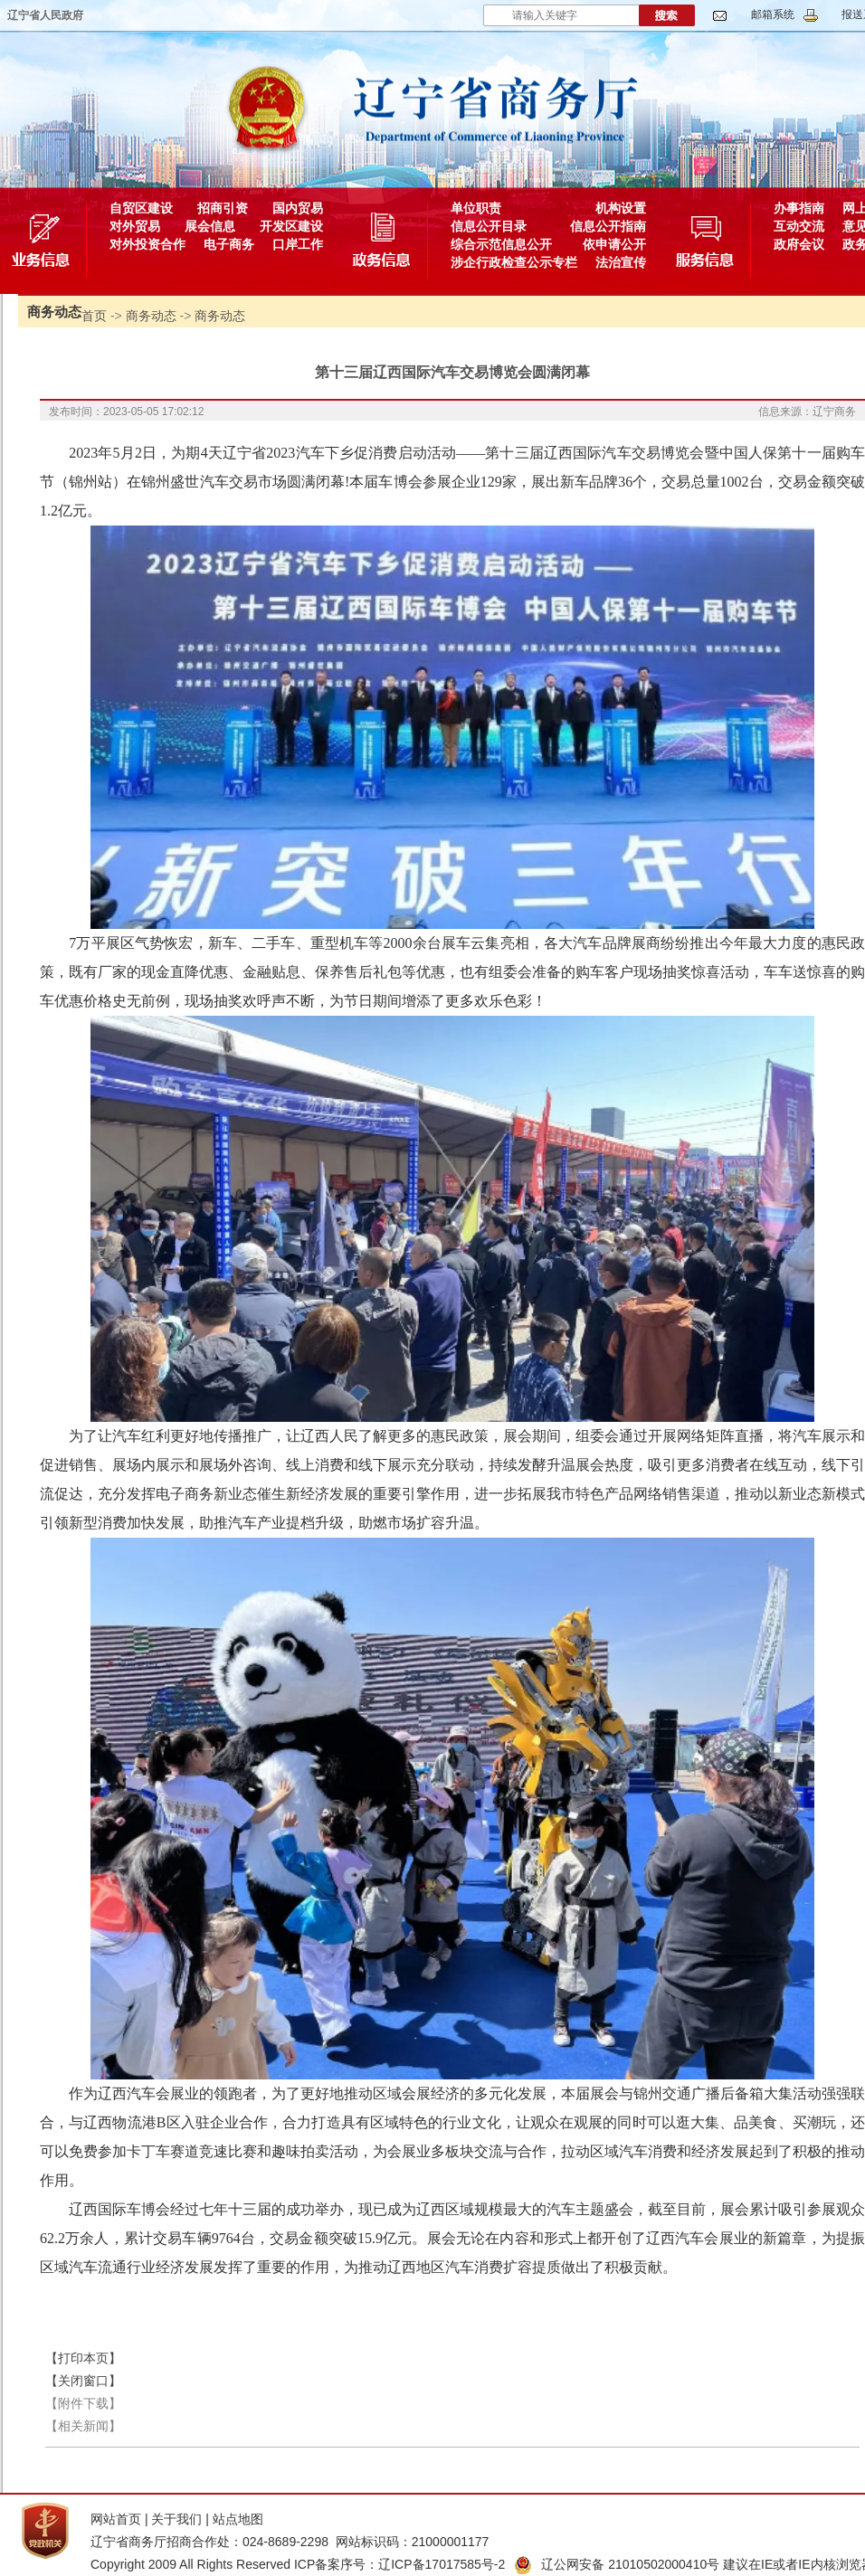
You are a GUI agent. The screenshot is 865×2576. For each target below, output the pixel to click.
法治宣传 (620, 262)
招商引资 (222, 208)
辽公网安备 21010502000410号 (616, 2564)
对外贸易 (134, 226)
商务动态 (151, 315)
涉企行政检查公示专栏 (514, 262)
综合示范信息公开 (501, 244)
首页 (94, 315)
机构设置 (620, 208)
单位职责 (476, 208)
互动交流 (799, 226)
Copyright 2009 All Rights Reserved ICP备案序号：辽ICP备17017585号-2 (297, 2564)
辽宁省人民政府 (45, 15)
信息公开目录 (489, 226)
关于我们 (176, 2519)
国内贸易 (297, 208)
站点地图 (238, 2519)
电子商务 (229, 244)
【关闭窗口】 (83, 2380)
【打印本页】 (83, 2358)
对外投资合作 (147, 244)
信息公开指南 (608, 226)
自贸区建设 (141, 208)
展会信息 (210, 226)
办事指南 (799, 208)
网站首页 (115, 2519)
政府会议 (799, 244)
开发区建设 (291, 226)
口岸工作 (297, 244)
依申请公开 (614, 244)
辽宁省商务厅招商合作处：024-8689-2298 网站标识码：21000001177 (289, 2541)
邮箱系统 (772, 14)
